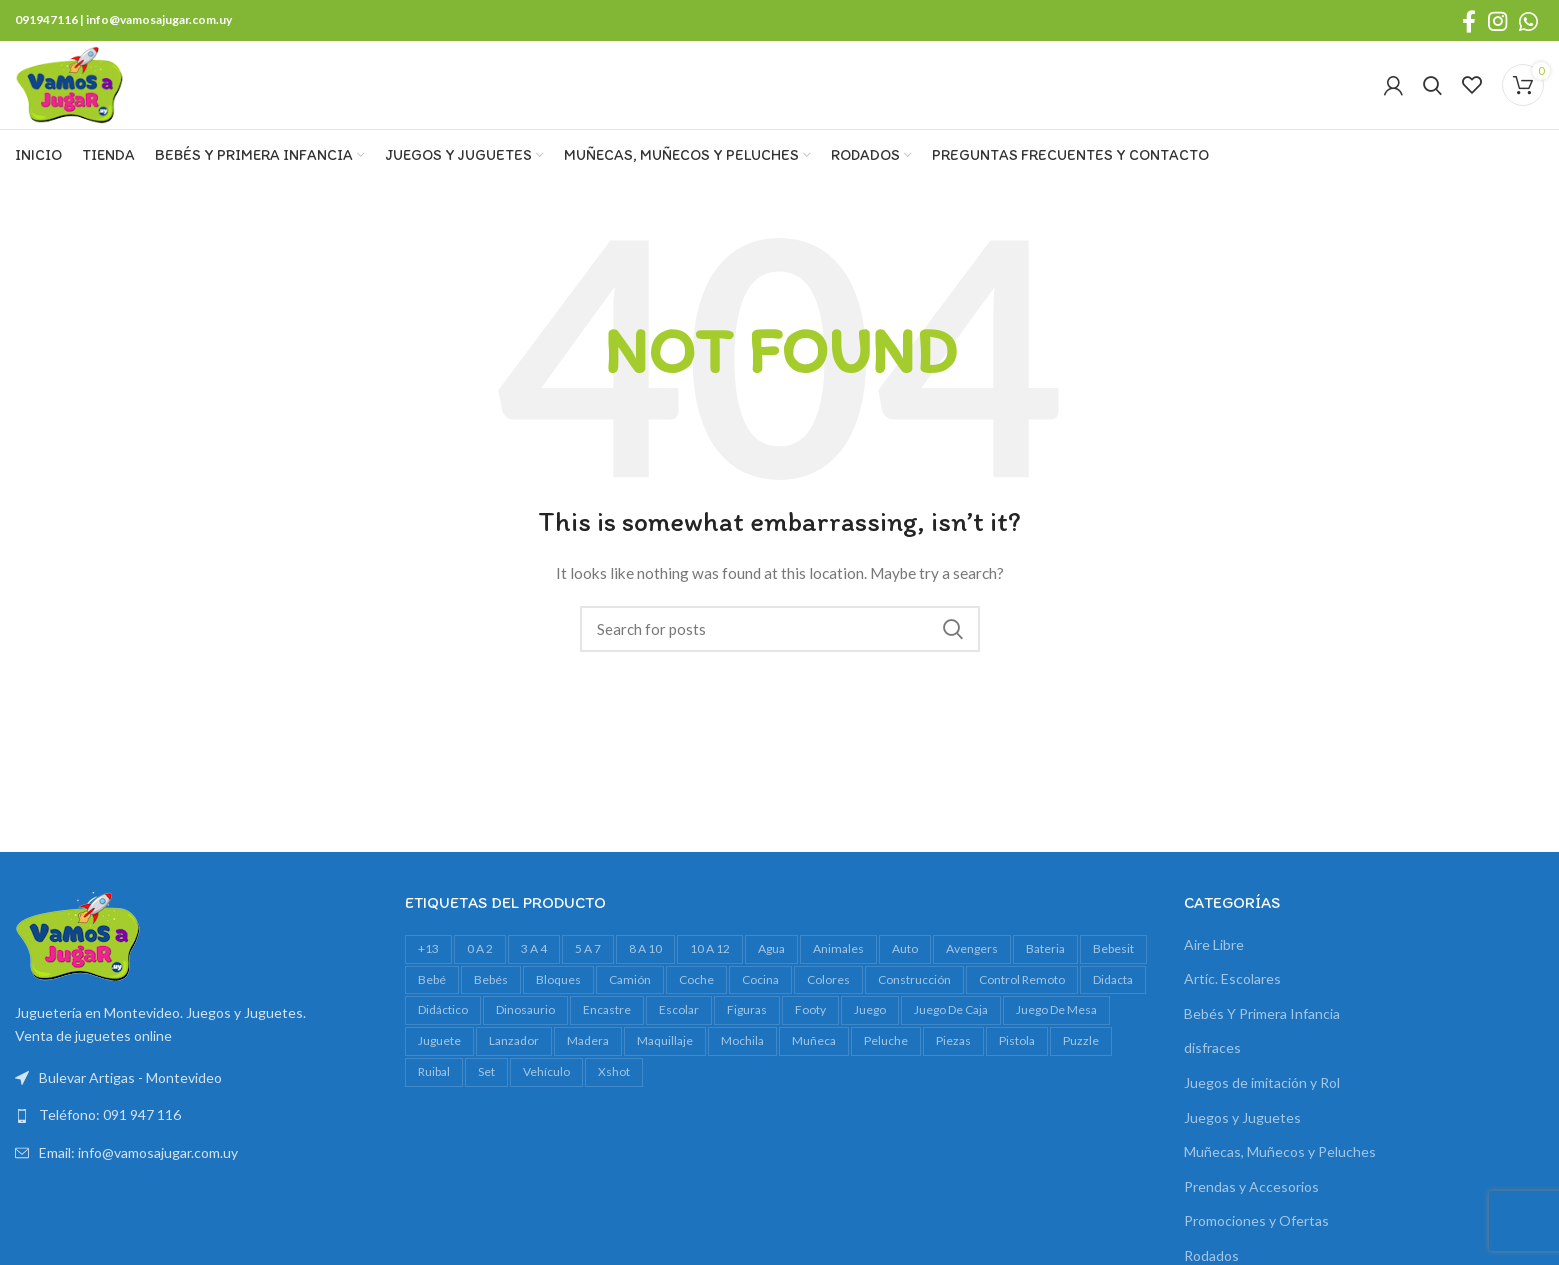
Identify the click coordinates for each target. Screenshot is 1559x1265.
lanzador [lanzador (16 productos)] (514, 1057)
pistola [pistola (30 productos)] (1017, 1057)
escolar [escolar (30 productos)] (679, 1026)
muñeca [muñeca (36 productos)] (814, 1057)
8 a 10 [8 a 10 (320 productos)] (645, 965)
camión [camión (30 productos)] (630, 996)
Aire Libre (1214, 961)
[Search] (1432, 94)
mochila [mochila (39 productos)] (742, 1057)
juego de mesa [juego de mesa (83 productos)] (1056, 1026)
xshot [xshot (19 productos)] (614, 1088)
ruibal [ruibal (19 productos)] (434, 1088)
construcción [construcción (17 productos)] (914, 996)
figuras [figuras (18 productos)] (747, 1026)
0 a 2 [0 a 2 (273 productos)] (480, 965)
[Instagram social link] (1497, 21)
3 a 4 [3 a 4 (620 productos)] (534, 965)
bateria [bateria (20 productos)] (1045, 965)
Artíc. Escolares (1232, 995)
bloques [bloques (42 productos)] (558, 996)
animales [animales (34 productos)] (838, 965)
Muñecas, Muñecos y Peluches (1280, 1168)
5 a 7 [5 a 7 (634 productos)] (588, 965)
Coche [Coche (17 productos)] (696, 996)
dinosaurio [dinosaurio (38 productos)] (525, 1026)
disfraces (1212, 1065)
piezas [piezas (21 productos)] (953, 1057)
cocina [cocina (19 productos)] (760, 996)
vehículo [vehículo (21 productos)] (546, 1088)
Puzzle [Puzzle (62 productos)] (1081, 1057)
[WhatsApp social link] (1528, 21)
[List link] (195, 1133)
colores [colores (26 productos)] (828, 996)
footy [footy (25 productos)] (810, 1026)
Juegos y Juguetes (1242, 1134)
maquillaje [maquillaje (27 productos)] (665, 1057)
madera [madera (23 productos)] (588, 1057)
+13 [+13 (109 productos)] (428, 965)
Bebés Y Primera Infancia (1262, 1030)
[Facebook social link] (1469, 21)
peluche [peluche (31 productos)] (886, 1057)
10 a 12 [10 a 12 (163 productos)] (710, 965)
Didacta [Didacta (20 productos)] (1113, 996)
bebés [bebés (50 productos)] (491, 996)
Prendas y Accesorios (1251, 1203)
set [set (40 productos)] (486, 1088)
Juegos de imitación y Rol (1262, 1099)
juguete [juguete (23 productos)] (439, 1057)
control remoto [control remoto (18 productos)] (1022, 996)
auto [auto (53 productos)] (905, 965)
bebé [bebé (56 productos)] (432, 996)
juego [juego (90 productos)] (870, 1026)
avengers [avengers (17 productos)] (972, 965)
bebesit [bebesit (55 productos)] (1113, 965)
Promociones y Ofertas (1256, 1238)
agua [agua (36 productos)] (771, 965)
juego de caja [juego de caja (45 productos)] (951, 1026)
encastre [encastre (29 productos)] (607, 1026)
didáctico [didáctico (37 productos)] (443, 1026)
